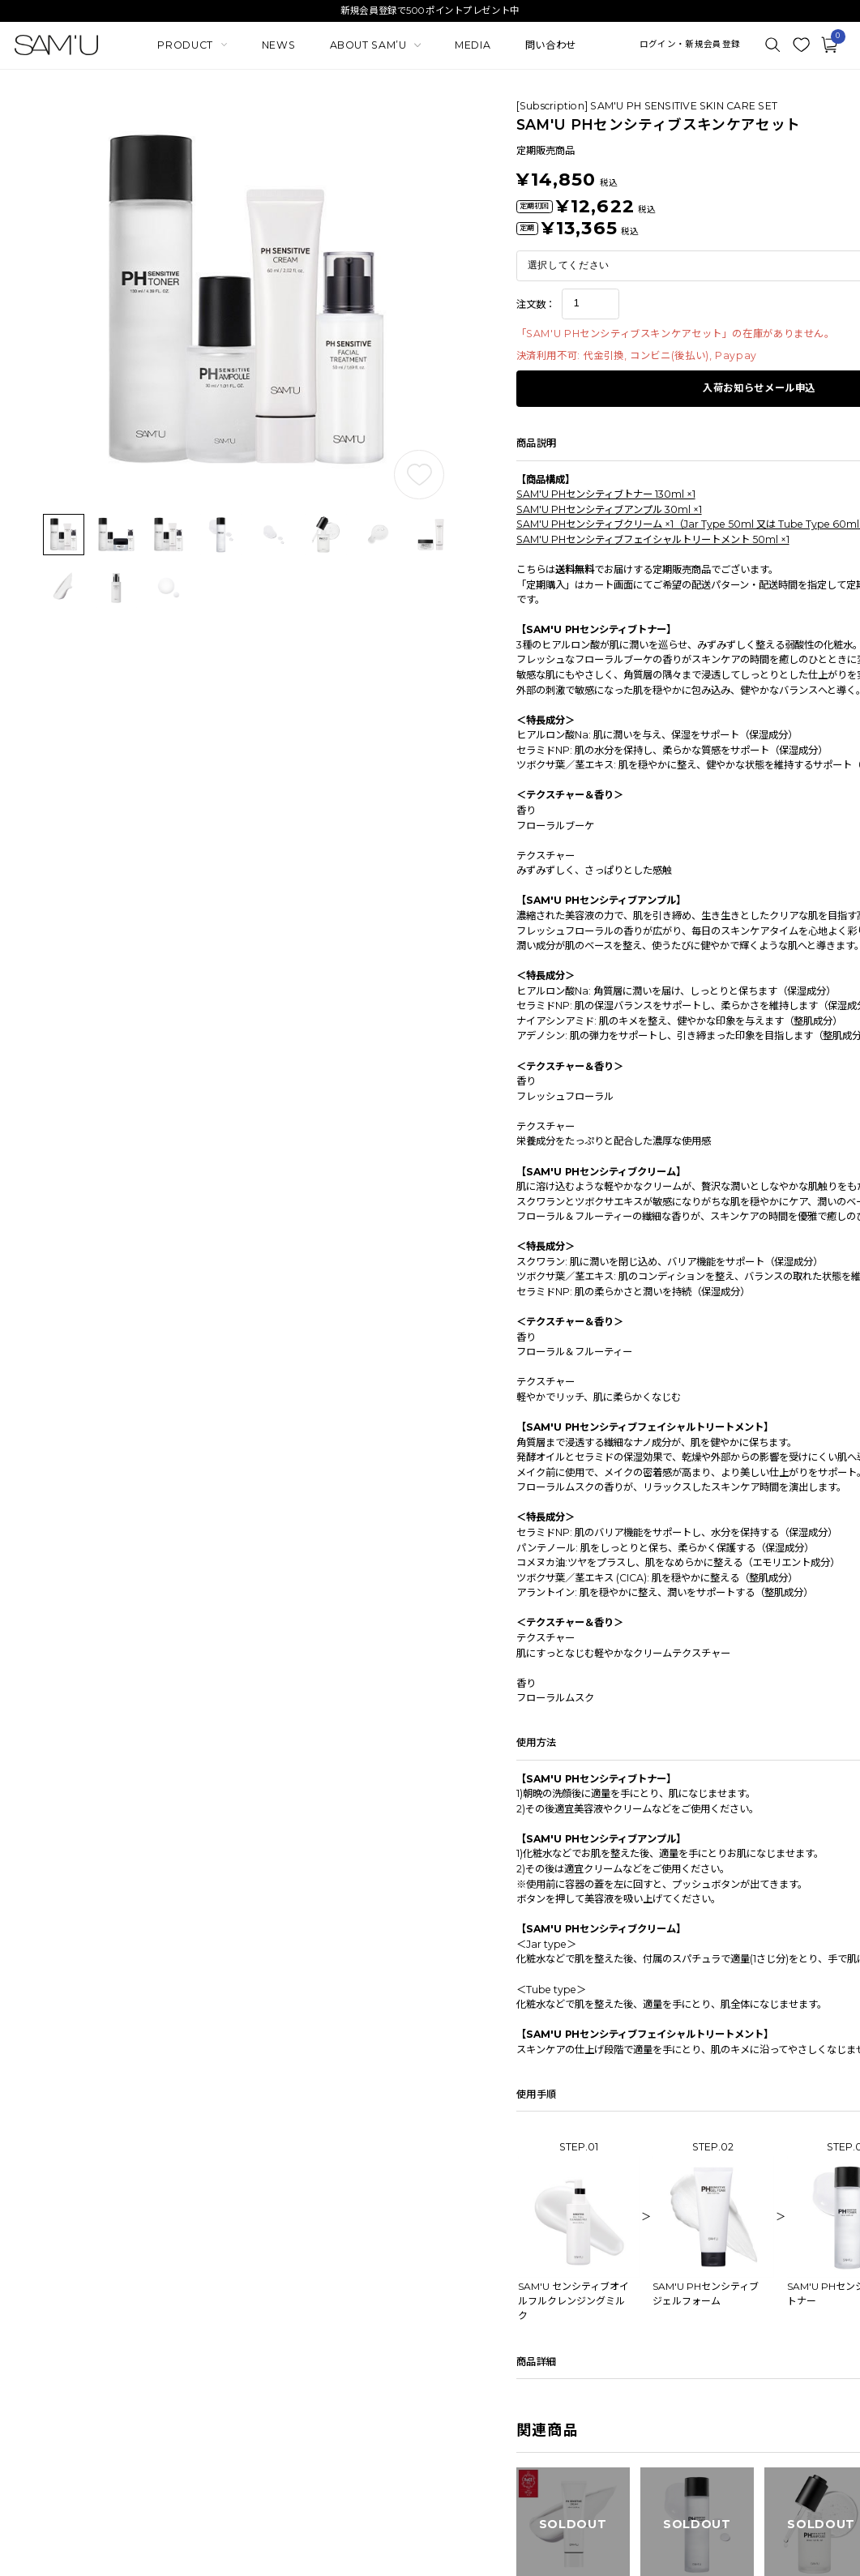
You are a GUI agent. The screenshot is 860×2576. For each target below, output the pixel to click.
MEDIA (472, 45)
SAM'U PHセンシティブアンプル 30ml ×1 (609, 509)
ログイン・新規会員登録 (690, 45)
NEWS (278, 45)
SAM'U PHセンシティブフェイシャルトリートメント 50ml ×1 (652, 539)
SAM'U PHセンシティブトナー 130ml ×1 (605, 494)
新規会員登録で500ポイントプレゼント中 (430, 10)
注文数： (535, 304)
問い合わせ (550, 45)
